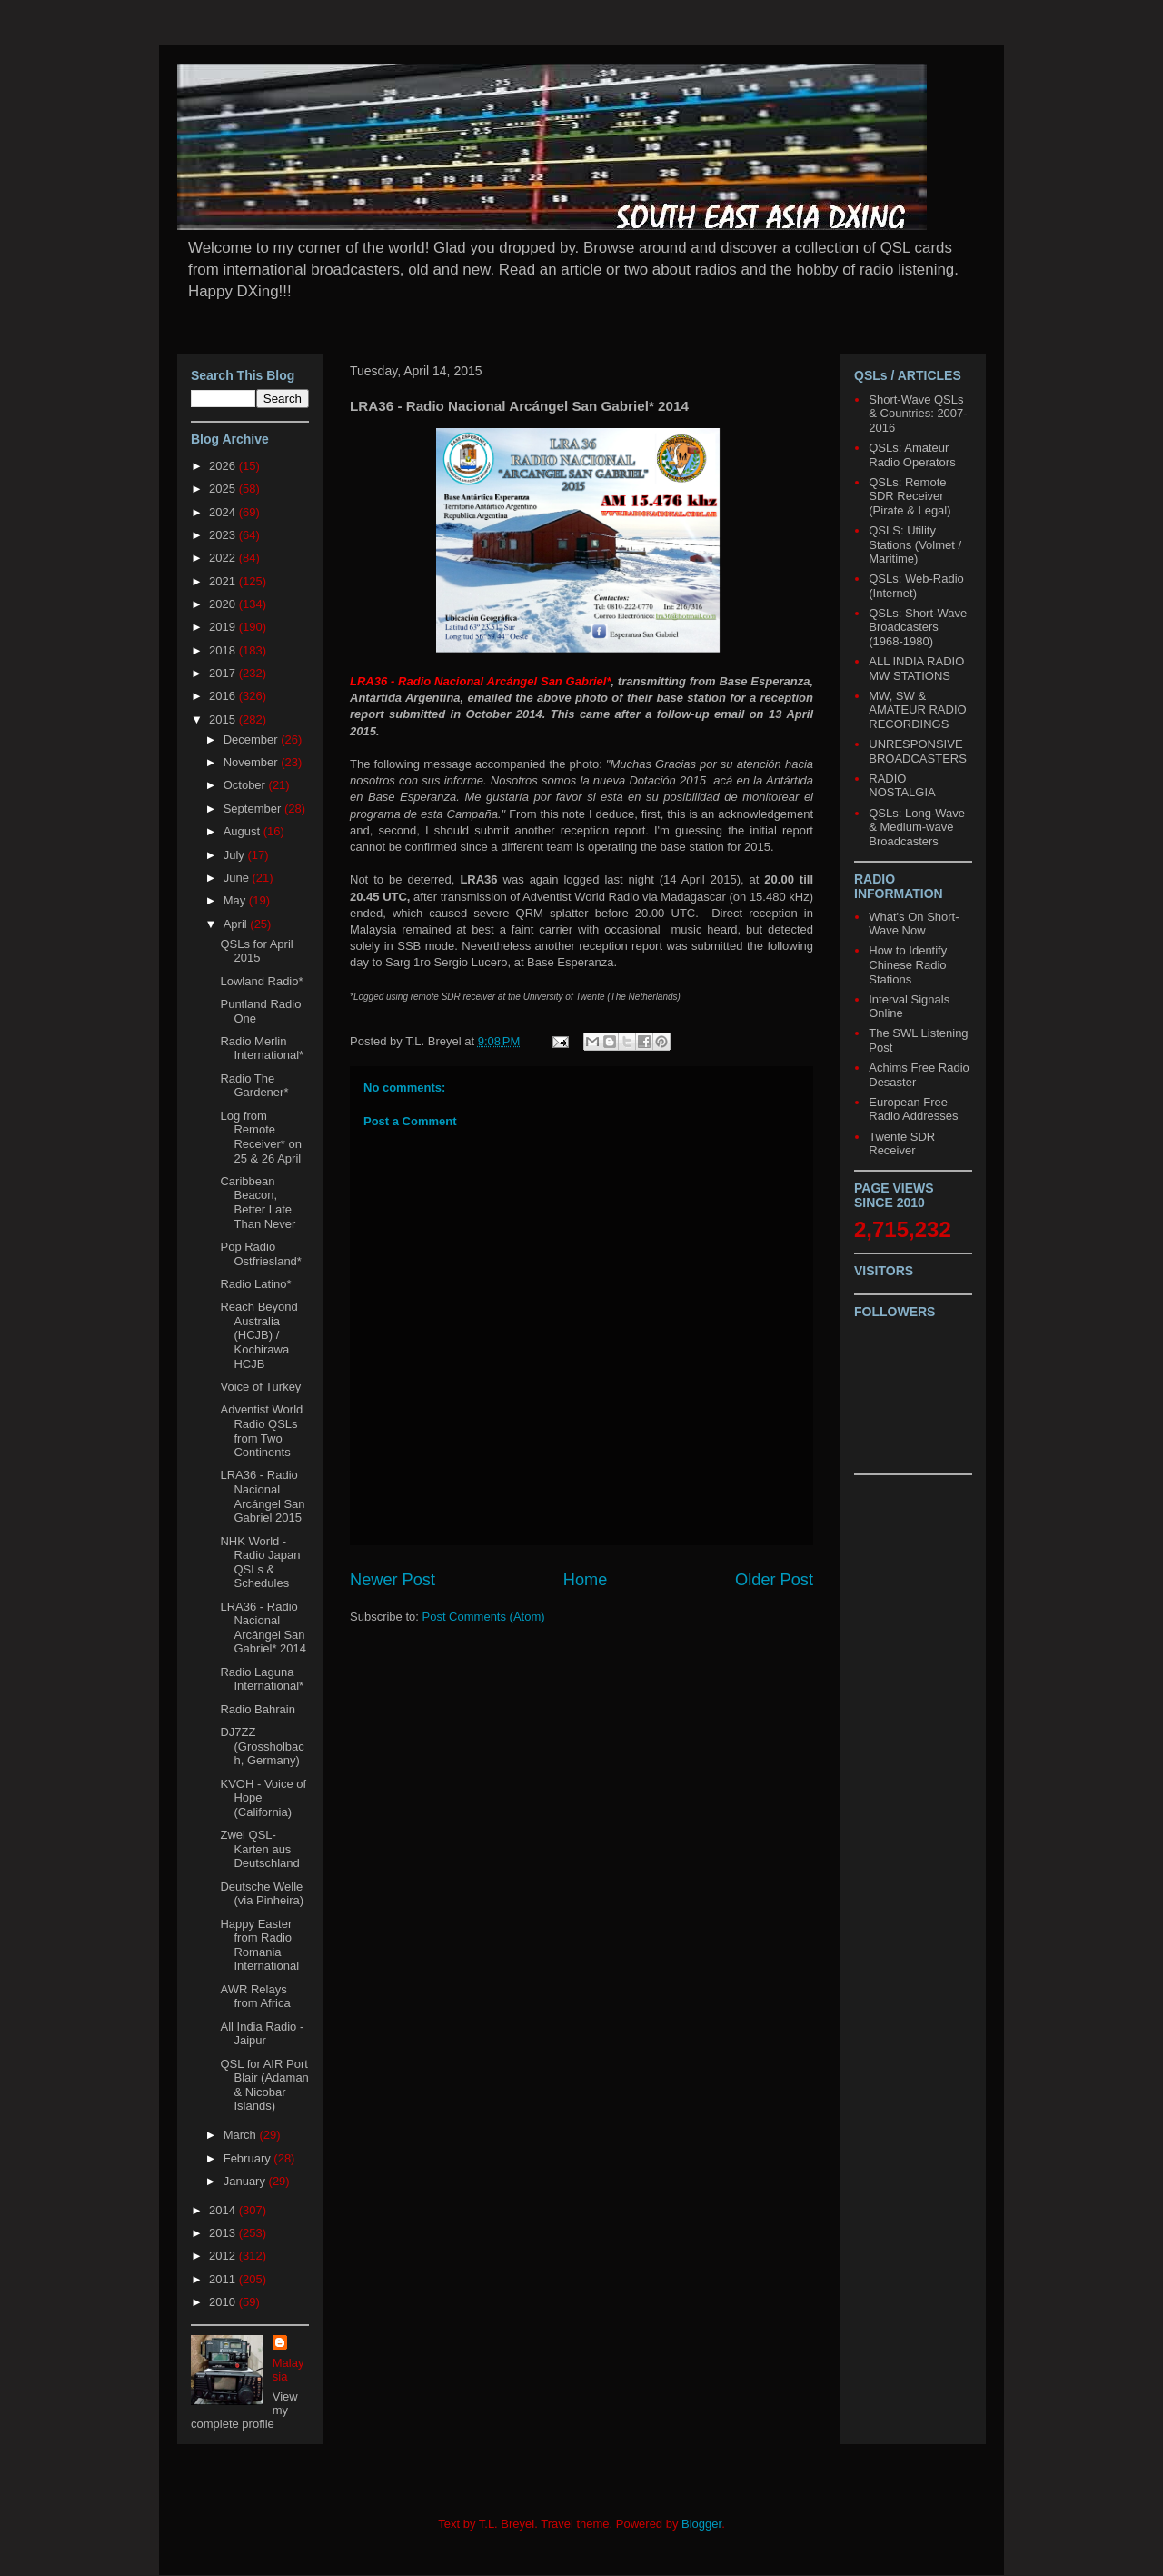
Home (585, 1580)
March (242, 2135)
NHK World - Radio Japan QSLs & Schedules (260, 1562)
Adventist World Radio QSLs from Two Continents (261, 1431)
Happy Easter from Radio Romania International (259, 1945)
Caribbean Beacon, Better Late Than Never (257, 1202)
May (236, 900)
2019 (224, 627)
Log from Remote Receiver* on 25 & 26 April (260, 1137)
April (237, 924)
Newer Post (392, 1580)
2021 (224, 581)
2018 (224, 650)
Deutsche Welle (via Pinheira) (261, 1894)
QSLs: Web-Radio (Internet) (916, 586)
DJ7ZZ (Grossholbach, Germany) (261, 1746)
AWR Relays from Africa (255, 1996)
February (249, 2158)
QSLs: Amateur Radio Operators (912, 455)
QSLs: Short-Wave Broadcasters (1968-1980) (918, 627)
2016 (224, 696)
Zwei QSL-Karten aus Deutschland (259, 1849)
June (238, 877)
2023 (224, 535)
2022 (224, 557)
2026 (224, 466)
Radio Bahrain (257, 1709)
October (246, 785)
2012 (224, 2255)
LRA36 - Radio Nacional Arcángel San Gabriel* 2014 (263, 1628)
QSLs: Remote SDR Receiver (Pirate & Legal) (909, 496)
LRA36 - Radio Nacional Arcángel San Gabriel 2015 (262, 1496)
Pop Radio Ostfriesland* (260, 1254)
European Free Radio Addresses (913, 1109)
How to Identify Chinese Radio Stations (908, 964)
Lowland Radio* (261, 981)
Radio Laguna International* (261, 1679)
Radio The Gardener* (254, 1086)
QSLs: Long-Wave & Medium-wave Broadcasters (917, 827)
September (254, 808)
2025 (224, 488)
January (246, 2181)
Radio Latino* (255, 1284)
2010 (224, 2302)
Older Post (774, 1580)
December (253, 739)
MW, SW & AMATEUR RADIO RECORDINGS (917, 710)
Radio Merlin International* (261, 1048)
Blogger (701, 2524)
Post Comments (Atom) (483, 1616)
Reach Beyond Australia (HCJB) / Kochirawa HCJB (258, 1335)
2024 (224, 512)
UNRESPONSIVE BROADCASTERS (918, 751)
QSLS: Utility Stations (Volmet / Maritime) (915, 544)
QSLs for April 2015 (256, 951)
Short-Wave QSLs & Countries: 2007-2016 (918, 413)
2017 (224, 673)
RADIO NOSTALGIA (902, 786)
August (243, 831)
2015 (224, 719)
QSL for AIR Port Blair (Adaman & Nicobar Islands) (264, 2085)
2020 (224, 604)
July (236, 855)
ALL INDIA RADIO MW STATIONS (916, 668)
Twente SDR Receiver (902, 1144)
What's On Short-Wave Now (914, 924)
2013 (224, 2233)
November (253, 762)
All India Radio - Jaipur (261, 2034)
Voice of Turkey (260, 1386)
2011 (224, 2279)
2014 (224, 2210)
